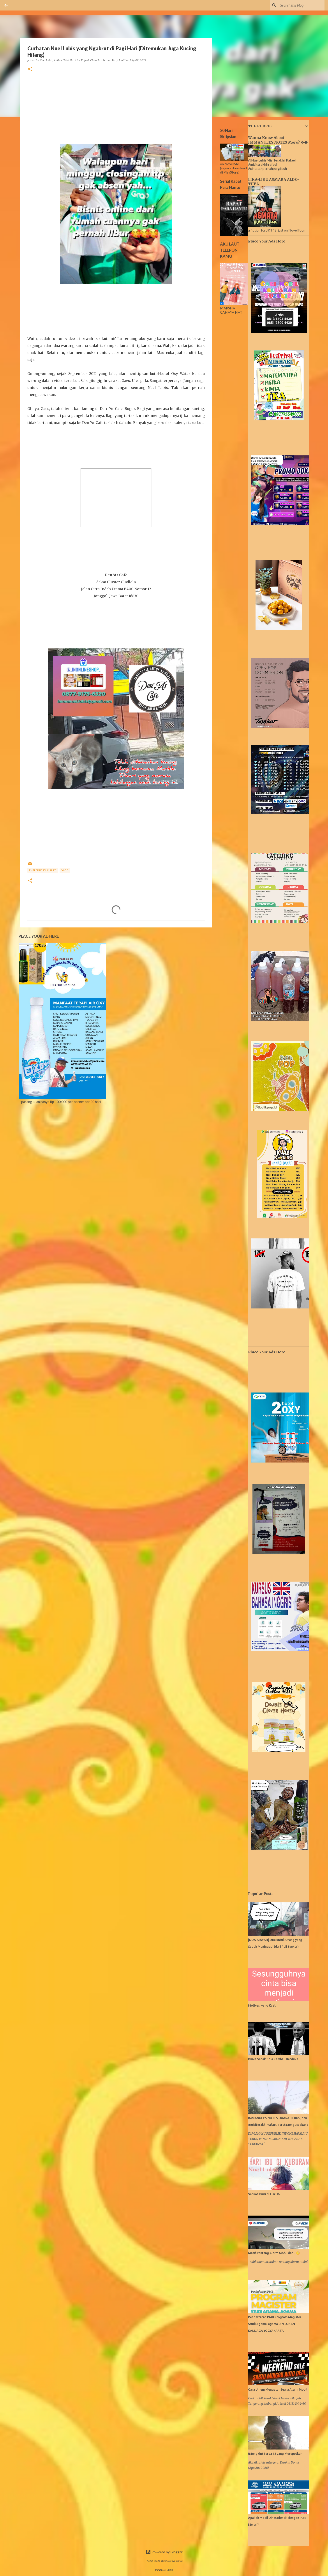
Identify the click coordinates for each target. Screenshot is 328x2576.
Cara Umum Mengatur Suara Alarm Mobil (277, 2389)
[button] (30, 69)
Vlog (65, 870)
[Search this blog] (301, 5)
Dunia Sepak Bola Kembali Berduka (273, 2059)
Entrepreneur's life (42, 870)
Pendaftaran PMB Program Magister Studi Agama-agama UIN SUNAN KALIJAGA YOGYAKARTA (274, 2323)
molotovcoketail (174, 2560)
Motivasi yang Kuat (262, 2005)
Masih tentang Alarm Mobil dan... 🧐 (274, 2253)
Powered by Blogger (164, 2552)
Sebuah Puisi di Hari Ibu (264, 2194)
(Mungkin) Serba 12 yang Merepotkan (275, 2453)
